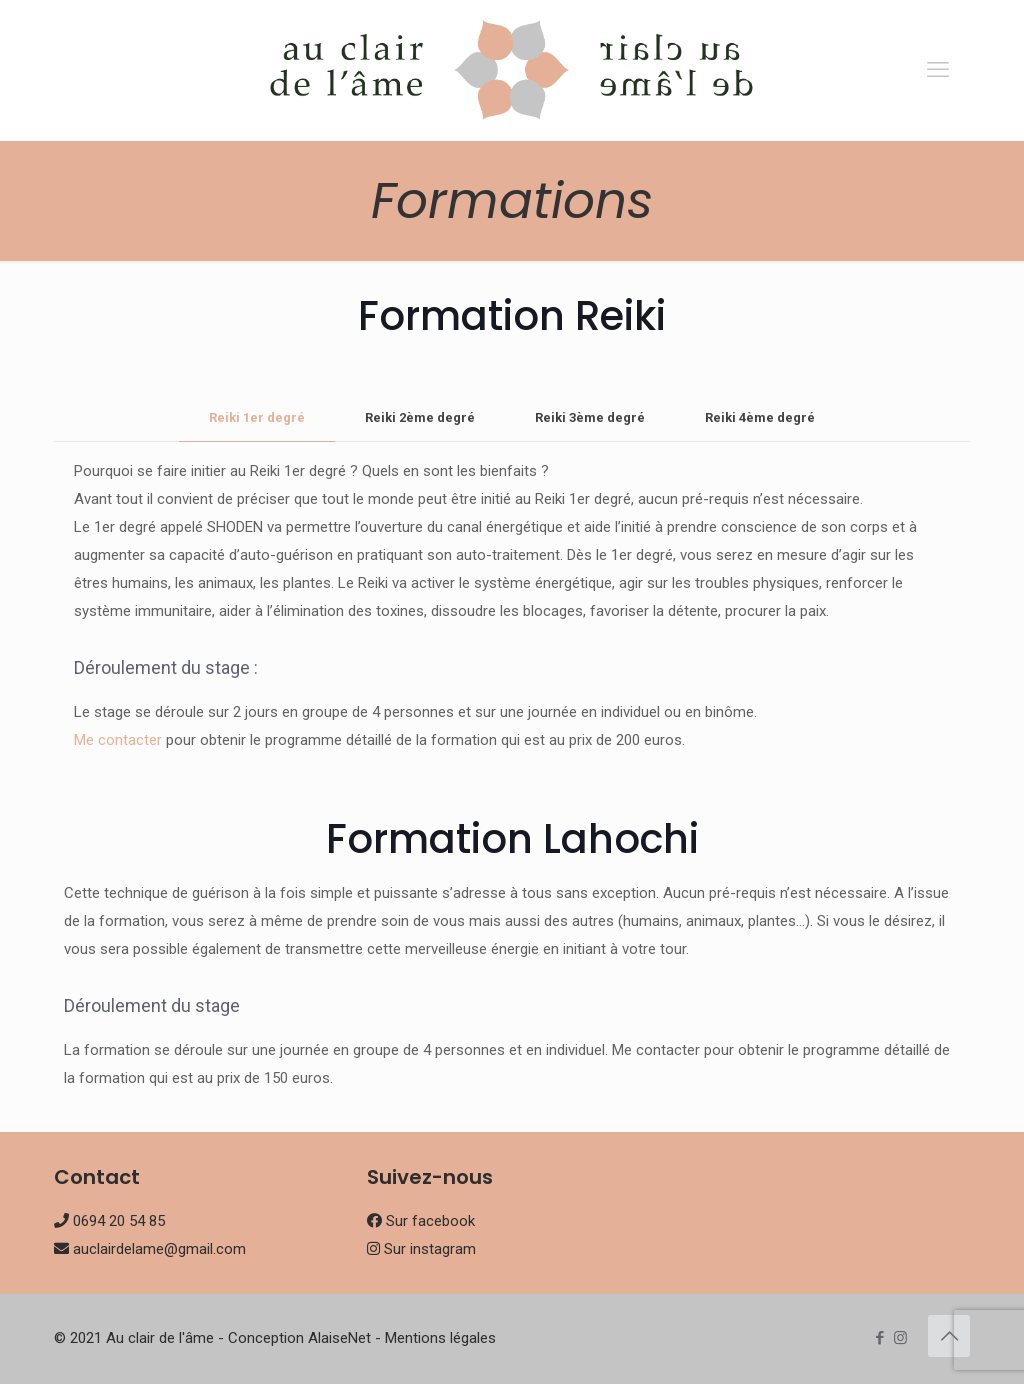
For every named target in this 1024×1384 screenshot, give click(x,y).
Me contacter (118, 740)
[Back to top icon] (949, 1336)
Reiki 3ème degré (590, 417)
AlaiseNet (339, 1338)
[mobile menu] (938, 70)
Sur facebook (430, 1221)
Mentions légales (440, 1338)
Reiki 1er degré (257, 417)
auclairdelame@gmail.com (159, 1249)
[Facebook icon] (879, 1338)
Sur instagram (430, 1249)
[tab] (257, 418)
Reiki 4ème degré (760, 417)
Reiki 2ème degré (420, 417)
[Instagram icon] (900, 1338)
